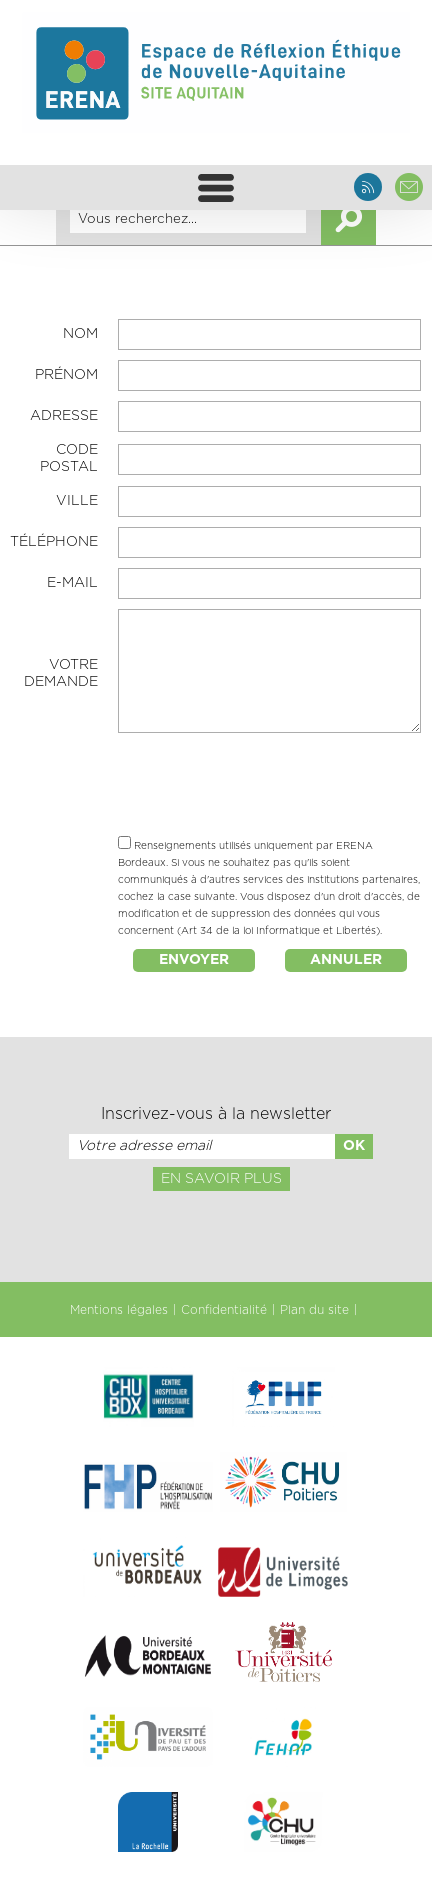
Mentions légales (119, 1310)
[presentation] (270, 787)
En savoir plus (221, 1179)
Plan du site (314, 1310)
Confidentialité (224, 1310)
